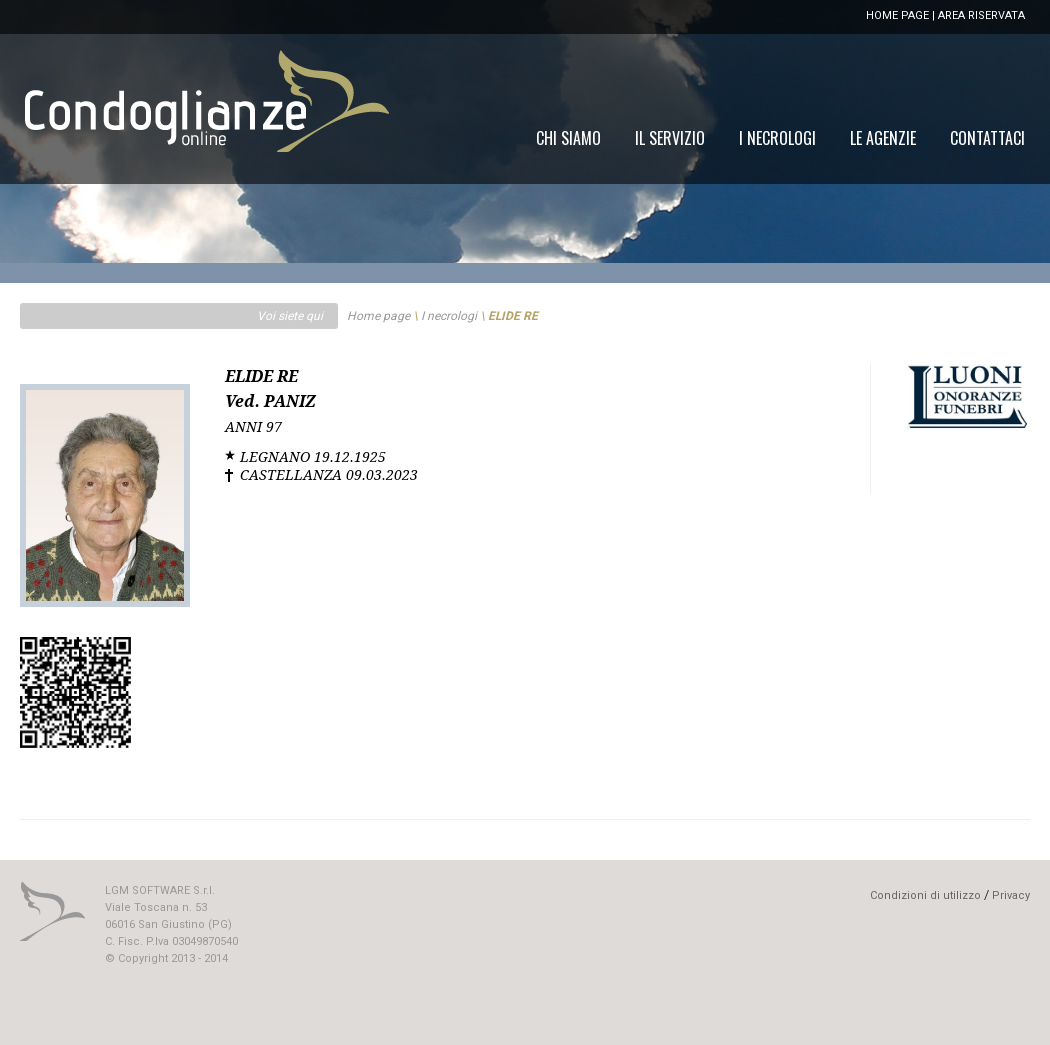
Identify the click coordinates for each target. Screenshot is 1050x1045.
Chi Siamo (568, 138)
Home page (378, 316)
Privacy (1011, 895)
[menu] (780, 138)
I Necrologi (777, 138)
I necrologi (449, 316)
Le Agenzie (883, 138)
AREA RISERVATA (981, 15)
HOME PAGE (897, 15)
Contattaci (987, 138)
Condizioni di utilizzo (925, 895)
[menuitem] (987, 138)
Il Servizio (670, 138)
